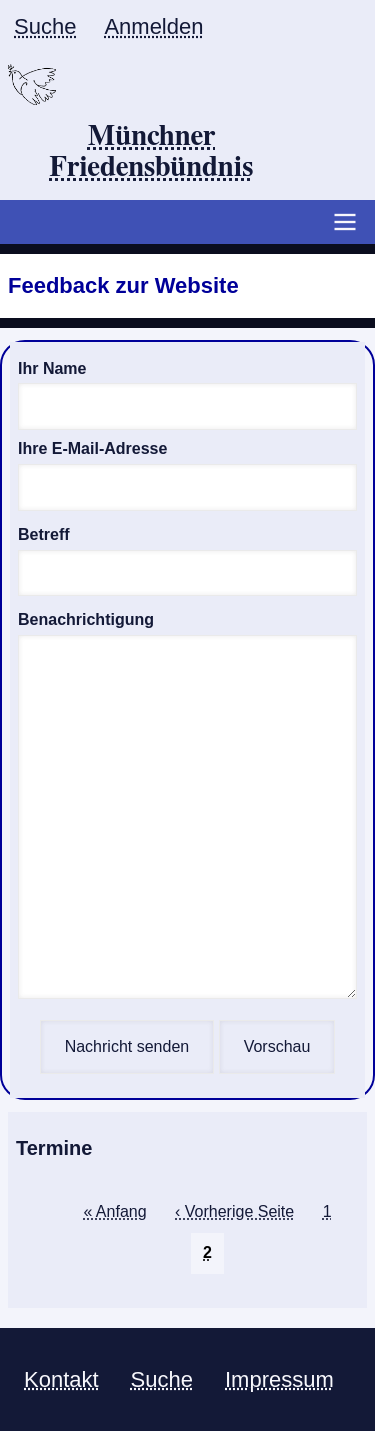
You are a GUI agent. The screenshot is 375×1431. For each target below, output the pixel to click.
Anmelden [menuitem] (153, 26)
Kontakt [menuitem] (61, 1379)
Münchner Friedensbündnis (151, 152)
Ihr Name (52, 368)
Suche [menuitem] (45, 26)
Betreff (44, 534)
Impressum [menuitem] (279, 1379)
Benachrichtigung (86, 619)
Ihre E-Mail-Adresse (92, 448)
